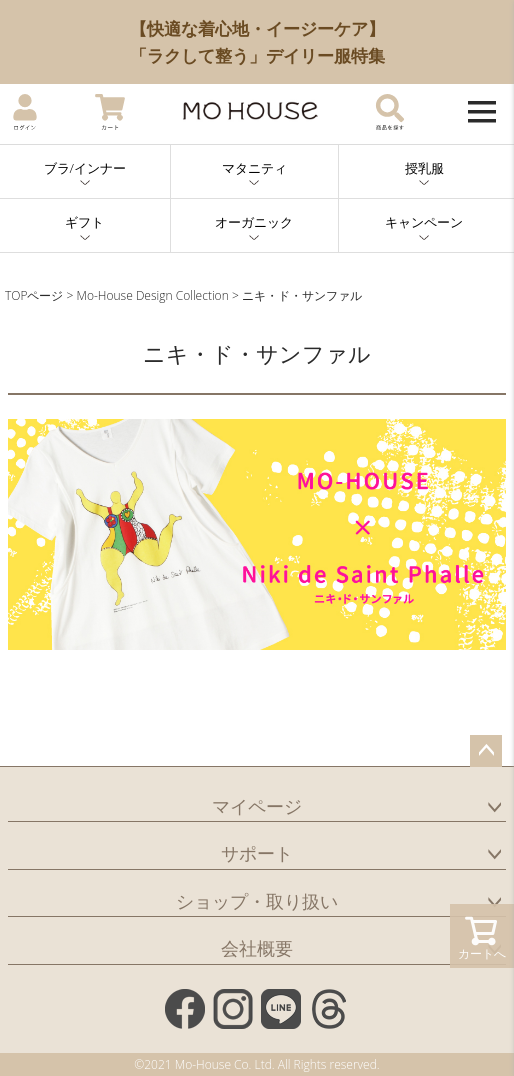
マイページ (257, 806)
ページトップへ (486, 751)
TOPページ (34, 295)
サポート (257, 853)
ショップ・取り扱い (257, 901)
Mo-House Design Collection (153, 295)
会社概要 (257, 948)
